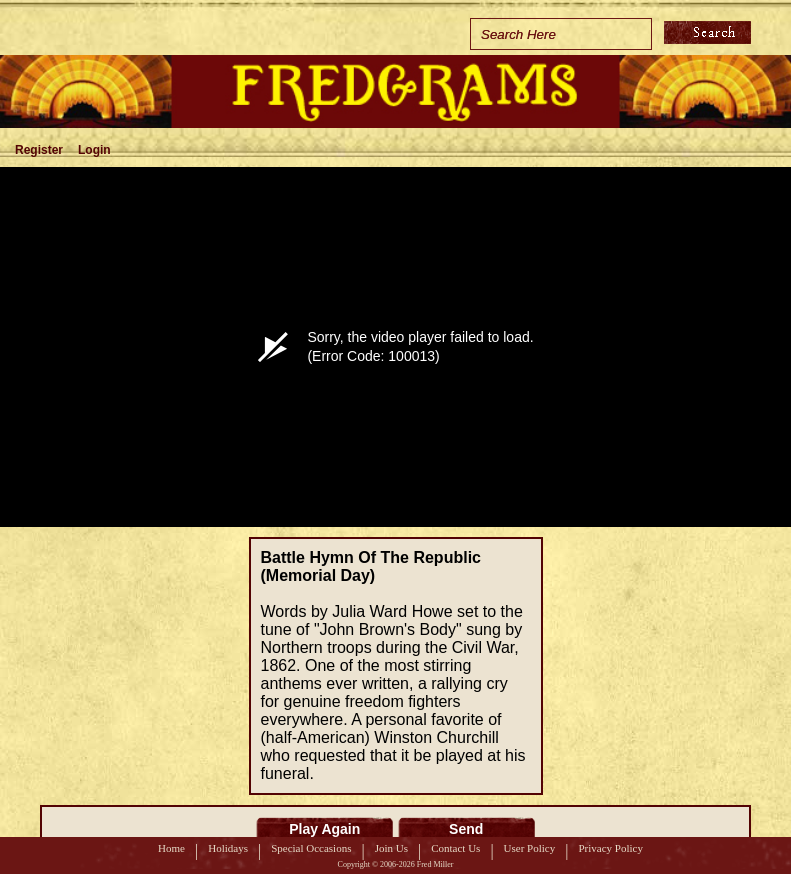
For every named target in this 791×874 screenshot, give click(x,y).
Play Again (324, 829)
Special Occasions (311, 848)
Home (171, 848)
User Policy (530, 848)
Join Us (391, 848)
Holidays (228, 848)
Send (466, 829)
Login (94, 150)
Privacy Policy (610, 848)
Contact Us (455, 848)
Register (39, 150)
